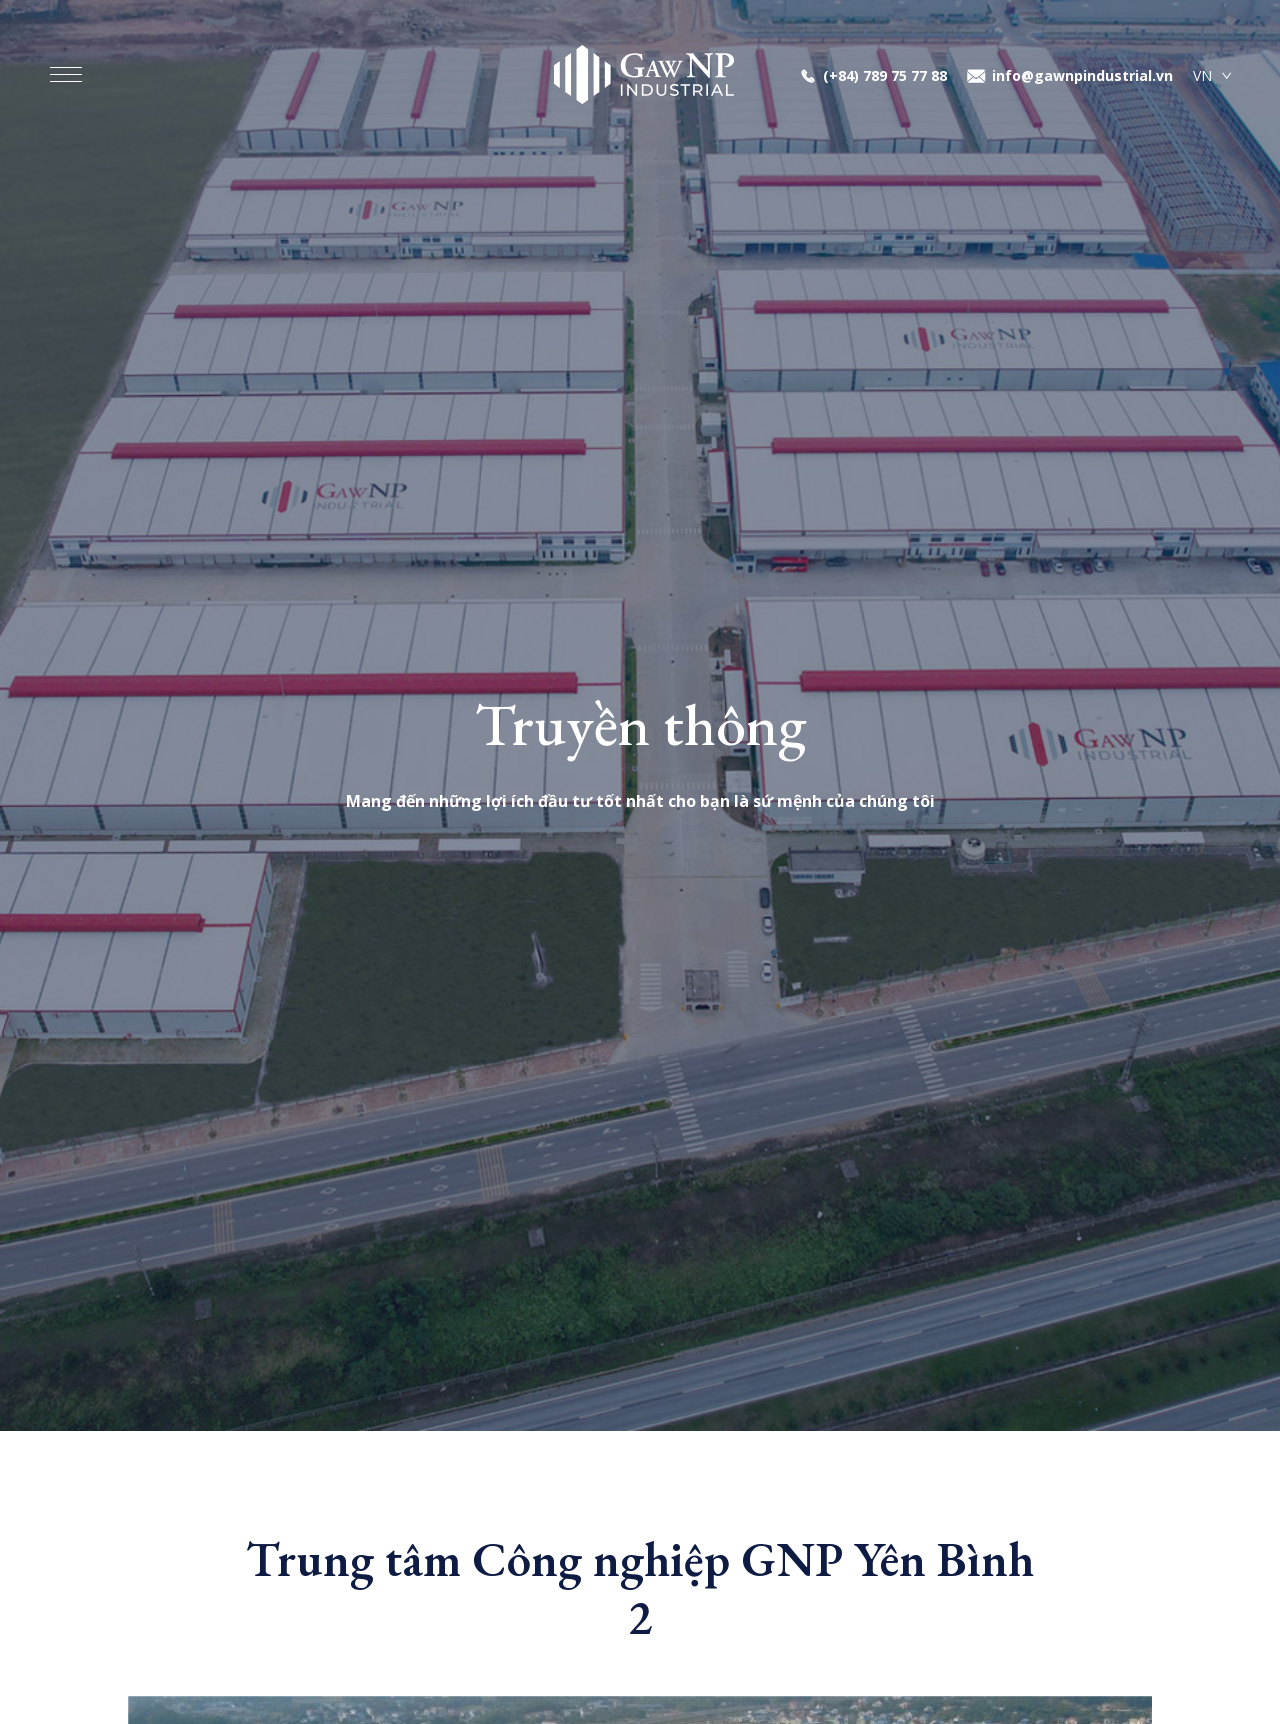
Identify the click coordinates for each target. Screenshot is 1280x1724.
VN (1202, 75)
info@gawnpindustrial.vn (1082, 75)
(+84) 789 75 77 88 (885, 75)
